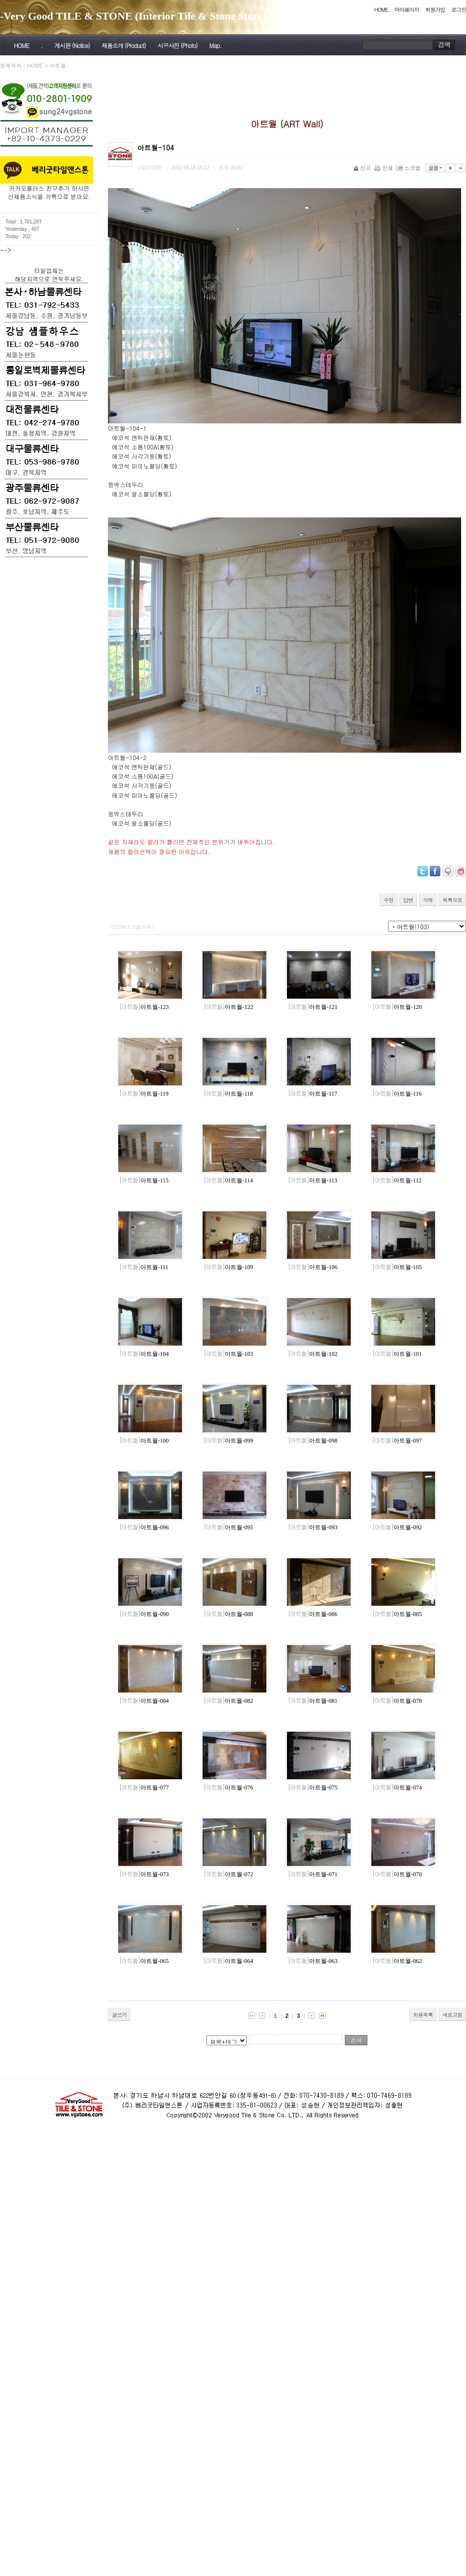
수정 (388, 900)
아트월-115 (144, 1180)
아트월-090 (144, 1614)
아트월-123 (144, 1007)
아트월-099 (228, 1440)
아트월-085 (397, 1614)
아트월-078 (397, 1700)
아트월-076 (228, 1787)
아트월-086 (312, 1614)
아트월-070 (397, 1874)
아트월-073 (144, 1874)
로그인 (458, 9)
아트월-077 (144, 1787)
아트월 (58, 65)
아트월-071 (312, 1874)
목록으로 (452, 900)
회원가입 (435, 9)
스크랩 (409, 168)
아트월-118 (228, 1093)
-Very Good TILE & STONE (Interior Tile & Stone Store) (133, 16)
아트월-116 (397, 1093)
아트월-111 (143, 1267)
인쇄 (384, 168)
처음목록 (423, 2014)
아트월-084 (144, 1700)
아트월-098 (312, 1440)
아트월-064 (228, 1961)
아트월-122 (228, 1007)
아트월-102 (312, 1353)
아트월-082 (228, 1700)
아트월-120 (397, 1007)
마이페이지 (406, 9)
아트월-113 (312, 1180)
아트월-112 (397, 1180)
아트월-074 (397, 1787)
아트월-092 (397, 1527)
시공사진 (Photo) (177, 45)
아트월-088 (228, 1614)
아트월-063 (312, 1961)
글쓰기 (119, 2014)
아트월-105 (397, 1267)
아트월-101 (397, 1353)
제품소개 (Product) (124, 45)
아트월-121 (312, 1007)
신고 (363, 168)
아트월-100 (144, 1440)
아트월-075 (312, 1787)
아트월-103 (228, 1353)
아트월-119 (144, 1093)
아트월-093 (312, 1527)
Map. (215, 45)
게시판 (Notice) (71, 45)
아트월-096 (144, 1527)
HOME (381, 9)
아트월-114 (228, 1180)
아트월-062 (397, 1961)
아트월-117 (312, 1093)
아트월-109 (228, 1267)
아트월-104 (144, 1353)
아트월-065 (144, 1961)
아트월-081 (312, 1700)
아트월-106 (312, 1267)
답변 (408, 900)
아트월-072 (228, 1874)
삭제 (428, 900)
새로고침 (452, 2014)
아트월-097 (397, 1440)
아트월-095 (228, 1527)
